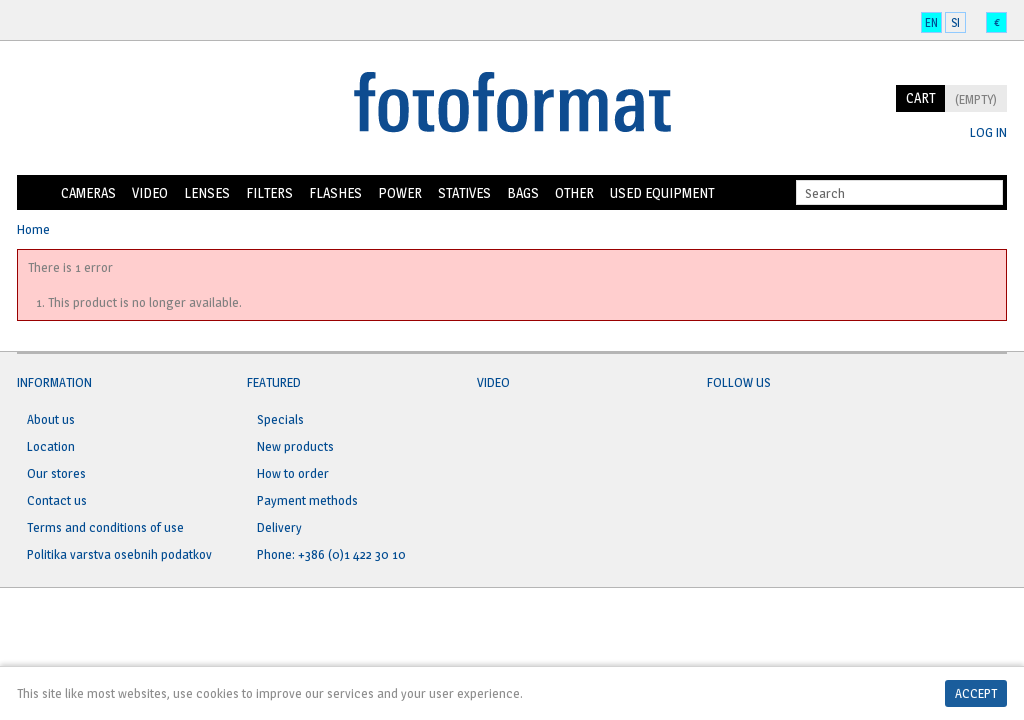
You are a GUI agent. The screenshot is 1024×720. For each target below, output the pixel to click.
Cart (920, 97)
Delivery (279, 527)
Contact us (57, 500)
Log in (988, 132)
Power (400, 192)
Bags (523, 192)
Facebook (723, 431)
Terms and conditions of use (105, 527)
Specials (280, 419)
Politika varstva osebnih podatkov (119, 554)
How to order (293, 473)
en (931, 22)
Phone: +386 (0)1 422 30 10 (331, 554)
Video (150, 192)
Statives (464, 192)
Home (35, 193)
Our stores (56, 473)
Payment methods (307, 500)
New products (295, 446)
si (955, 22)
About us (51, 419)
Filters (269, 192)
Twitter (761, 431)
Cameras (88, 192)
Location (51, 446)
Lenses (207, 192)
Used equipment (662, 192)
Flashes (335, 192)
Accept (976, 693)
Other (574, 192)
